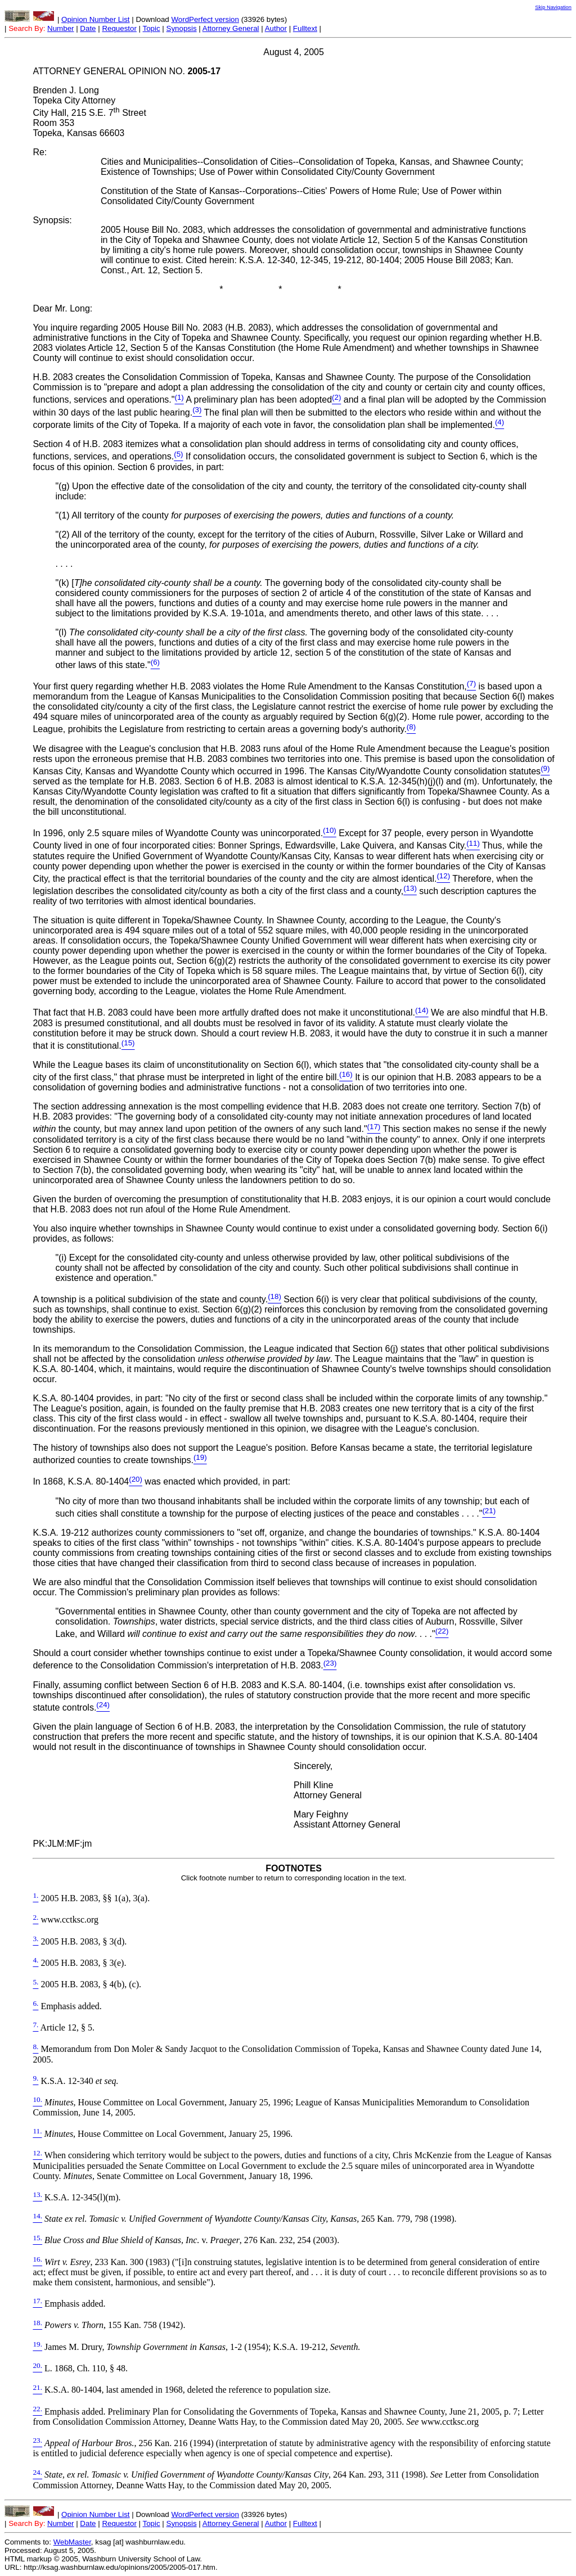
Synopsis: (52, 220)
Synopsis (181, 28)
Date (88, 28)
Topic (151, 28)
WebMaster (72, 2542)
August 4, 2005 (293, 52)
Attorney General (230, 28)
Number (60, 28)
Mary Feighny (321, 1814)
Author (276, 28)
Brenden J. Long (65, 90)
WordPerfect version (205, 19)
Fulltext (305, 28)
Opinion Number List (95, 19)
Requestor (119, 28)
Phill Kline (313, 1785)
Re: (40, 152)
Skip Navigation (553, 7)
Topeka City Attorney (74, 100)
